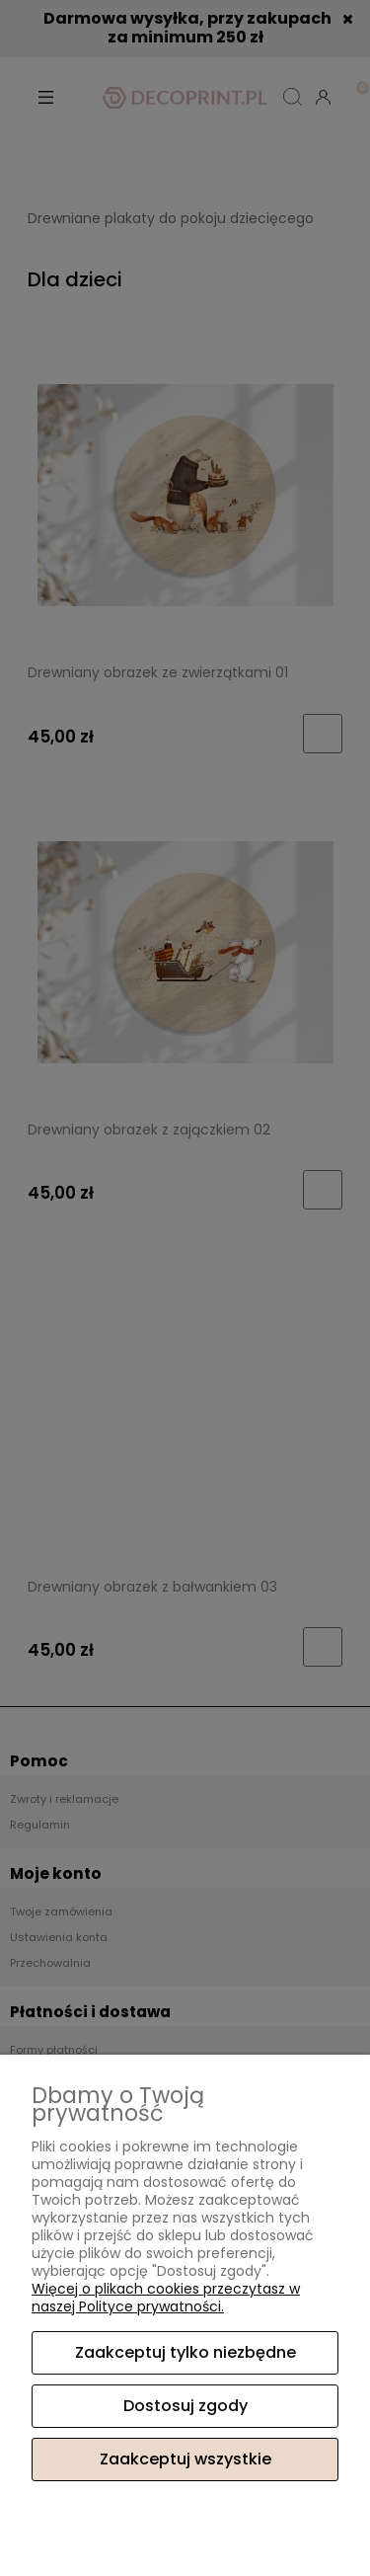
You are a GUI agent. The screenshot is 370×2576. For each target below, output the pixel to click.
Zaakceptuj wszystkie (185, 2459)
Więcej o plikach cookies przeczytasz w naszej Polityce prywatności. (166, 2297)
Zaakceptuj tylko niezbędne (185, 2352)
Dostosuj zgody (185, 2405)
